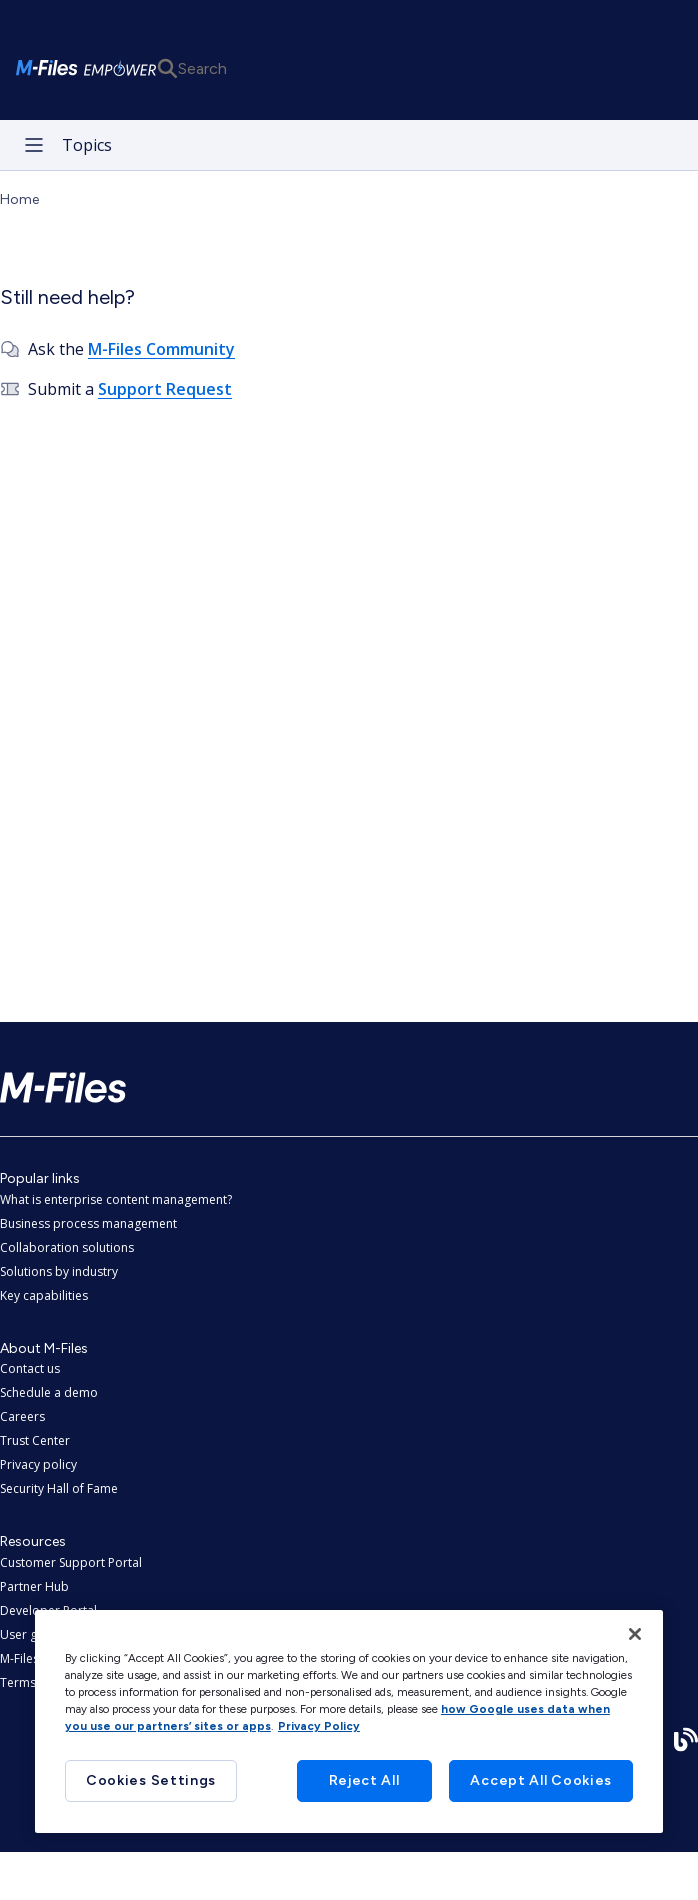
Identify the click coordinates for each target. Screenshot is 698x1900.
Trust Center (35, 1440)
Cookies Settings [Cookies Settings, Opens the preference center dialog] (151, 1780)
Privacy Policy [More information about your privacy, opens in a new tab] (319, 1726)
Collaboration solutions (67, 1247)
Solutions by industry (59, 1271)
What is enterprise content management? (116, 1199)
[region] (349, 1721)
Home (19, 199)
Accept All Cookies (541, 1780)
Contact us (30, 1368)
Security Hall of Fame (59, 1488)
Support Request (165, 389)
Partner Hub (34, 1586)
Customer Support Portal (71, 1562)
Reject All (364, 1780)
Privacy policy (38, 1464)
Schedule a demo (49, 1392)
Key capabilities (44, 1295)
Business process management (88, 1223)
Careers (22, 1416)
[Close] (635, 1634)
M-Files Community (161, 349)
